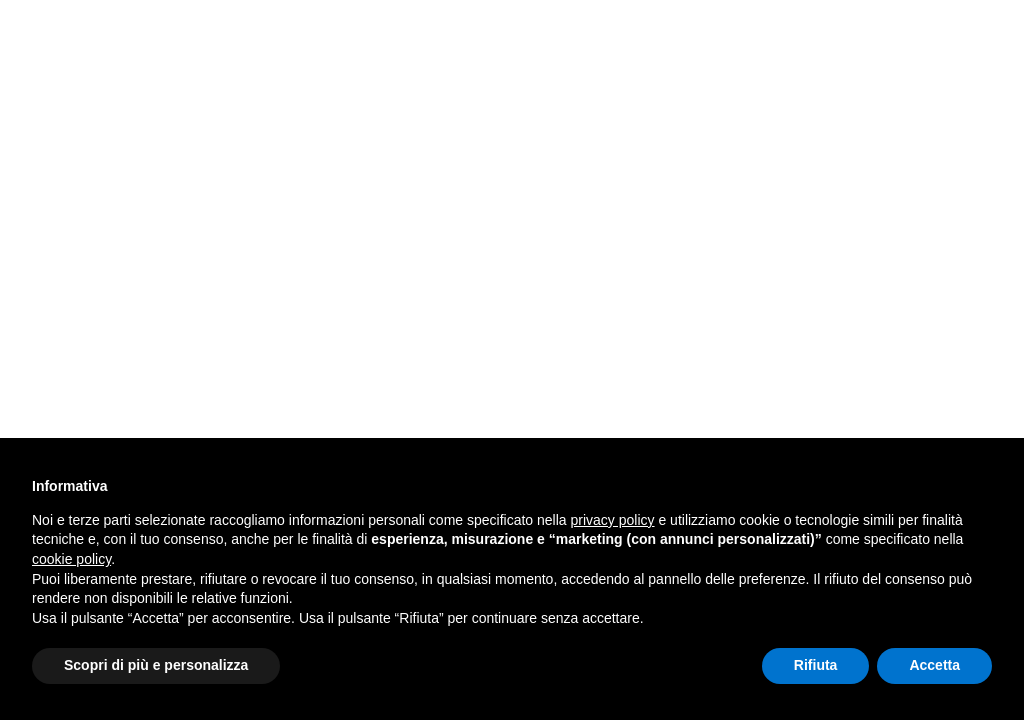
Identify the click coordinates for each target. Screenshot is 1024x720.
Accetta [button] (934, 665)
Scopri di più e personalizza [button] (156, 665)
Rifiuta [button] (816, 665)
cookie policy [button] (71, 559)
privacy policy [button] (613, 520)
